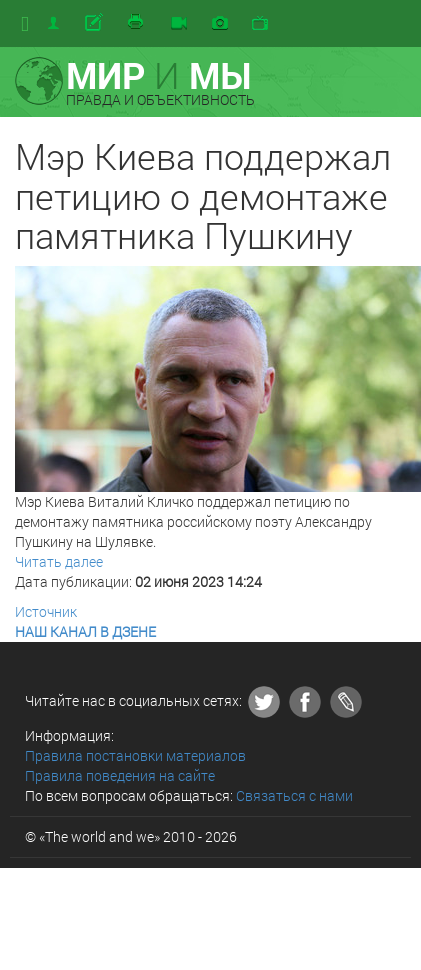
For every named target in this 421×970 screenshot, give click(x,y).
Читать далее (59, 561)
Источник (46, 611)
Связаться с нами (294, 795)
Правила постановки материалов (135, 755)
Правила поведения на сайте (120, 775)
